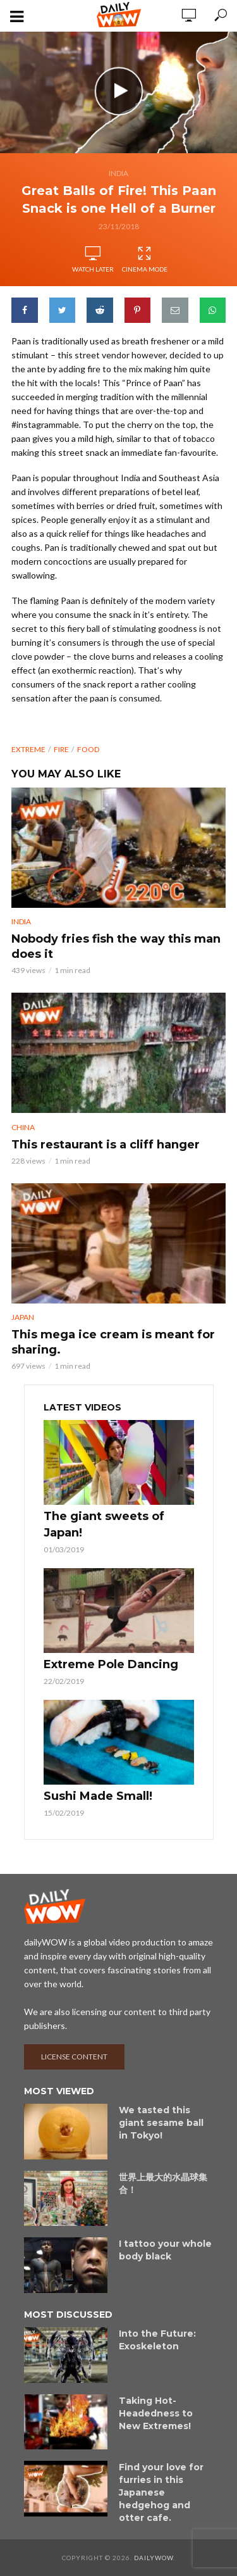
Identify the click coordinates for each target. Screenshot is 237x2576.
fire (61, 749)
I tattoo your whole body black (165, 2250)
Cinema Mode (145, 259)
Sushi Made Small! (98, 1796)
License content (74, 2056)
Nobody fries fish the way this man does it (116, 946)
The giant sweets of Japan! (104, 1524)
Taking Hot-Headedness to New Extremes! (156, 2413)
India (118, 173)
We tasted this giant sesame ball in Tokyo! (161, 2122)
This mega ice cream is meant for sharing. (113, 1342)
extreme (28, 749)
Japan (22, 1317)
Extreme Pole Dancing (111, 1664)
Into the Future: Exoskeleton (157, 2340)
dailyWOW (153, 2557)
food (88, 749)
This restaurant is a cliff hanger (105, 1145)
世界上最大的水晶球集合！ (163, 2183)
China (23, 1127)
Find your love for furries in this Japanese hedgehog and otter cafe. (161, 2492)
